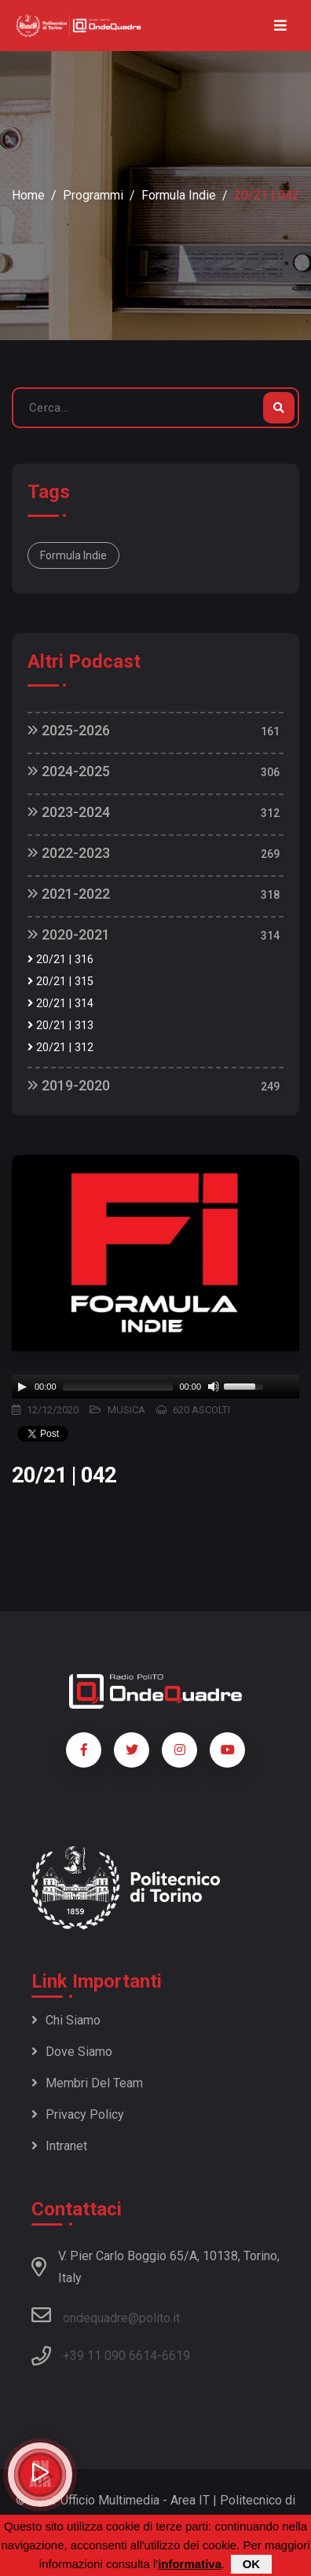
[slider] (118, 1387)
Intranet (59, 2145)
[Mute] (213, 1386)
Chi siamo (66, 2020)
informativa (189, 2564)
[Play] (22, 1386)
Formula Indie (178, 195)
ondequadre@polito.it (105, 2315)
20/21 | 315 (60, 981)
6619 (176, 2355)
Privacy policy (77, 2114)
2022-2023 (68, 853)
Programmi (93, 195)
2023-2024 (68, 812)
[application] (155, 1386)
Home (28, 195)
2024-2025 (68, 771)
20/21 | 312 (60, 1047)
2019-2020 (68, 1085)
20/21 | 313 (60, 1025)
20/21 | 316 (60, 959)
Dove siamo (71, 2051)
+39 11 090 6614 (110, 2355)
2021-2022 (68, 893)
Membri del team (87, 2083)
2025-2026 (68, 730)
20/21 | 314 (60, 1003)
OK (252, 2564)
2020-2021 (68, 934)
